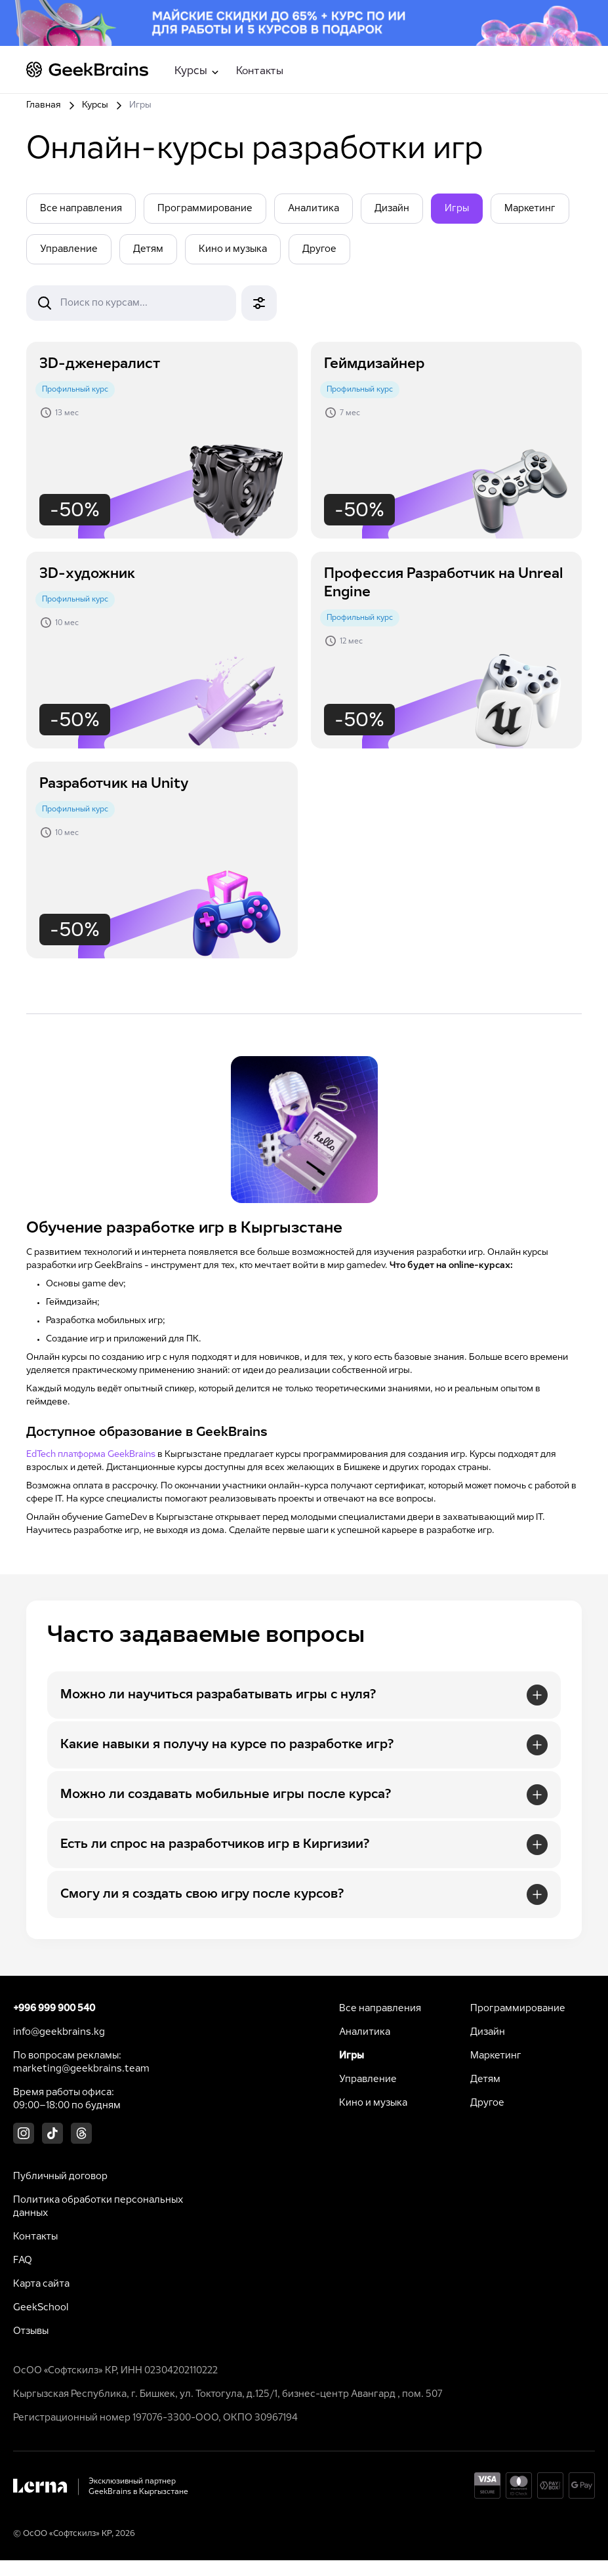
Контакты (259, 71)
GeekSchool (40, 2307)
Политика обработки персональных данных (98, 2207)
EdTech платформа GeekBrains (90, 1454)
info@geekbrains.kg (59, 2032)
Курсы (95, 105)
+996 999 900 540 (54, 2008)
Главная (43, 105)
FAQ (22, 2260)
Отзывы (31, 2331)
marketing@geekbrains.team (81, 2069)
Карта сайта (41, 2284)
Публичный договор (60, 2176)
